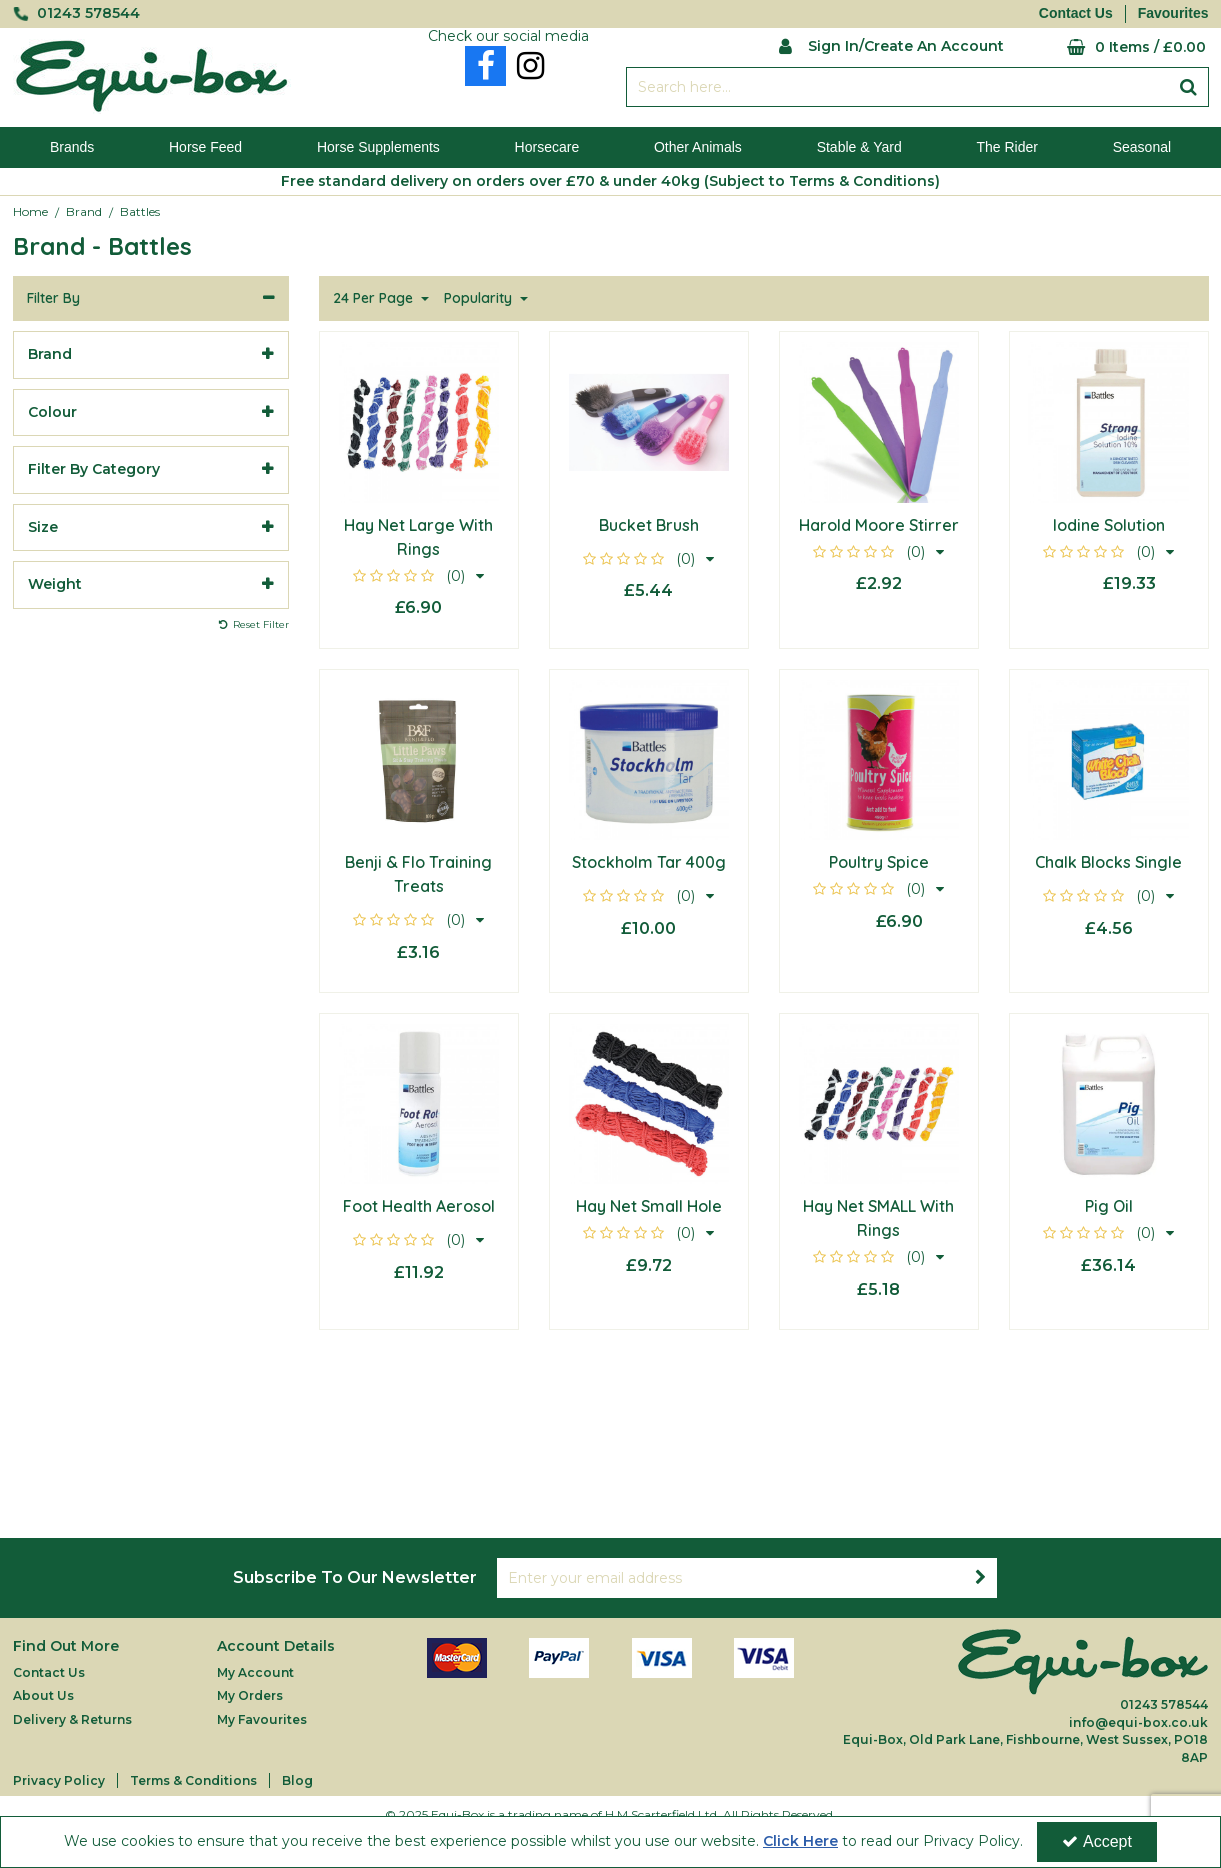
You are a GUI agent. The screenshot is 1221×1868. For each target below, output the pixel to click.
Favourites (1173, 13)
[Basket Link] (1121, 47)
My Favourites (262, 1719)
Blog (297, 1780)
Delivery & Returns (72, 1719)
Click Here (800, 1841)
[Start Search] (1189, 87)
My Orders (250, 1695)
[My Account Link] (891, 44)
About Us (43, 1695)
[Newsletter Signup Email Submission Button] (981, 1578)
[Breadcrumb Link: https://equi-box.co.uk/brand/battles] (140, 211)
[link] (485, 66)
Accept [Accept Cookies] (1097, 1841)
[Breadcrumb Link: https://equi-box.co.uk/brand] (84, 211)
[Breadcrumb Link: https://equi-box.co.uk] (30, 211)
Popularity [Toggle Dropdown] (480, 298)
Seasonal (1142, 147)
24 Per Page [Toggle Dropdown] (375, 298)
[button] (418, 576)
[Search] (898, 87)
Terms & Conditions (193, 1780)
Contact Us (1076, 13)
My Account (255, 1672)
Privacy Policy (59, 1780)
